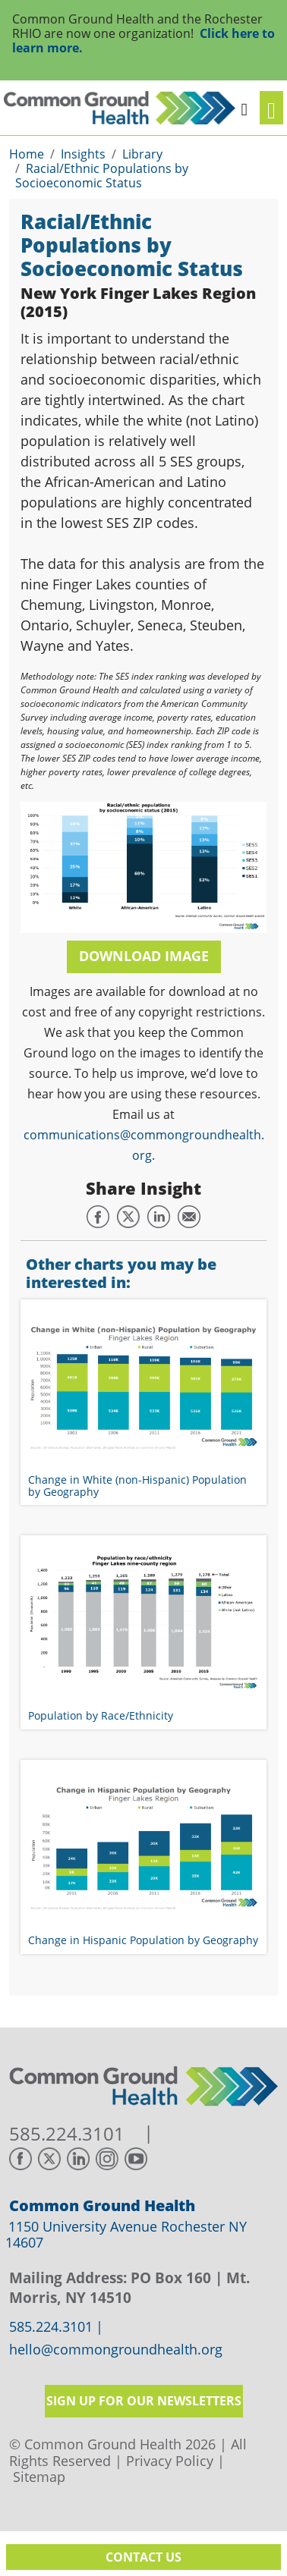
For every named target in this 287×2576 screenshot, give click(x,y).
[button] (244, 107)
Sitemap (39, 2477)
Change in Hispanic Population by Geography (143, 1940)
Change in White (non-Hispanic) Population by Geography (137, 1485)
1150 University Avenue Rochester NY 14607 (126, 2234)
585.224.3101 (67, 2134)
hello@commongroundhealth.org (115, 2350)
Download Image (144, 956)
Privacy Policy (169, 2461)
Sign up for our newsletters (143, 2400)
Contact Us (143, 2557)
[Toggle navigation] (271, 107)
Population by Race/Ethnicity (100, 1715)
